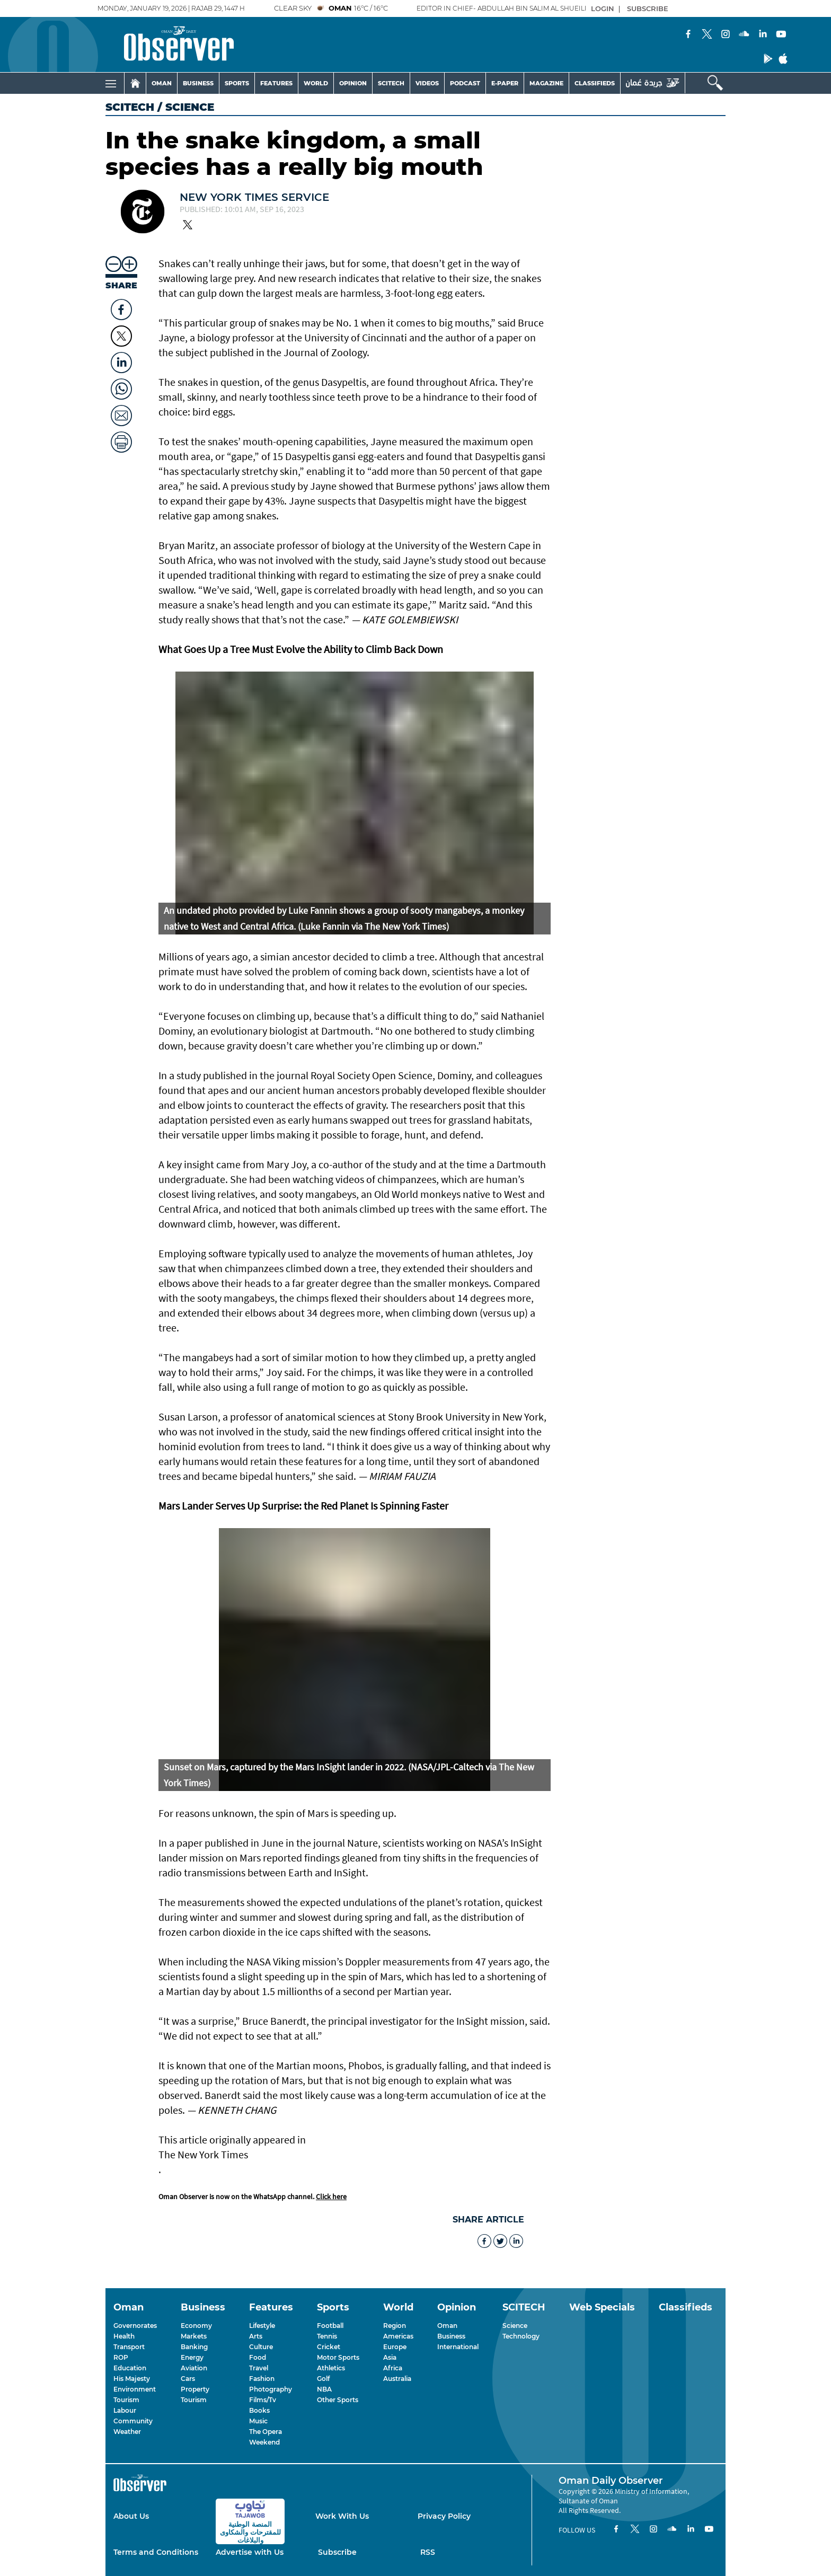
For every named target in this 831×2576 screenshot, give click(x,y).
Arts (255, 2336)
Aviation (194, 2368)
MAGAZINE (546, 83)
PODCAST (465, 83)
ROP (120, 2357)
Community (133, 2421)
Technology (521, 2336)
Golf (323, 2379)
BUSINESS (198, 83)
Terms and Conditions (155, 2552)
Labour (124, 2410)
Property (195, 2389)
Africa (392, 2368)
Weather (127, 2432)
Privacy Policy (444, 2516)
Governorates (135, 2326)
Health (124, 2336)
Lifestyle (262, 2326)
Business (451, 2336)
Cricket (328, 2347)
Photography (270, 2389)
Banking (194, 2347)
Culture (261, 2347)
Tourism (126, 2400)
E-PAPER (504, 83)
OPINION (353, 83)
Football (330, 2326)
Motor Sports (338, 2357)
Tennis (327, 2336)
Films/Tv (262, 2400)
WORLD (316, 83)
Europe (394, 2347)
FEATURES (276, 83)
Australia (397, 2379)
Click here (331, 2196)
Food (257, 2357)
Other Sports (337, 2400)
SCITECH (391, 83)
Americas (398, 2336)
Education (129, 2368)
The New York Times (203, 2154)
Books (259, 2410)
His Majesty (131, 2379)
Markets (194, 2336)
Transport (129, 2347)
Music (258, 2421)
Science (514, 2326)
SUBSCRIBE (647, 8)
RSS (427, 2552)
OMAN (162, 83)
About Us (131, 2516)
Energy (192, 2357)
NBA (324, 2389)
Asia (389, 2357)
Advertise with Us (250, 2552)
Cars (188, 2379)
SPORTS (237, 83)
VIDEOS (427, 83)
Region (394, 2326)
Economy (196, 2326)
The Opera (265, 2432)
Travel (258, 2368)
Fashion (262, 2379)
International (458, 2347)
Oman (447, 2326)
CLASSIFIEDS (594, 83)
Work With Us (342, 2516)
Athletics (331, 2368)
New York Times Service (254, 197)
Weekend (264, 2442)
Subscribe (337, 2552)
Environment (134, 2389)
